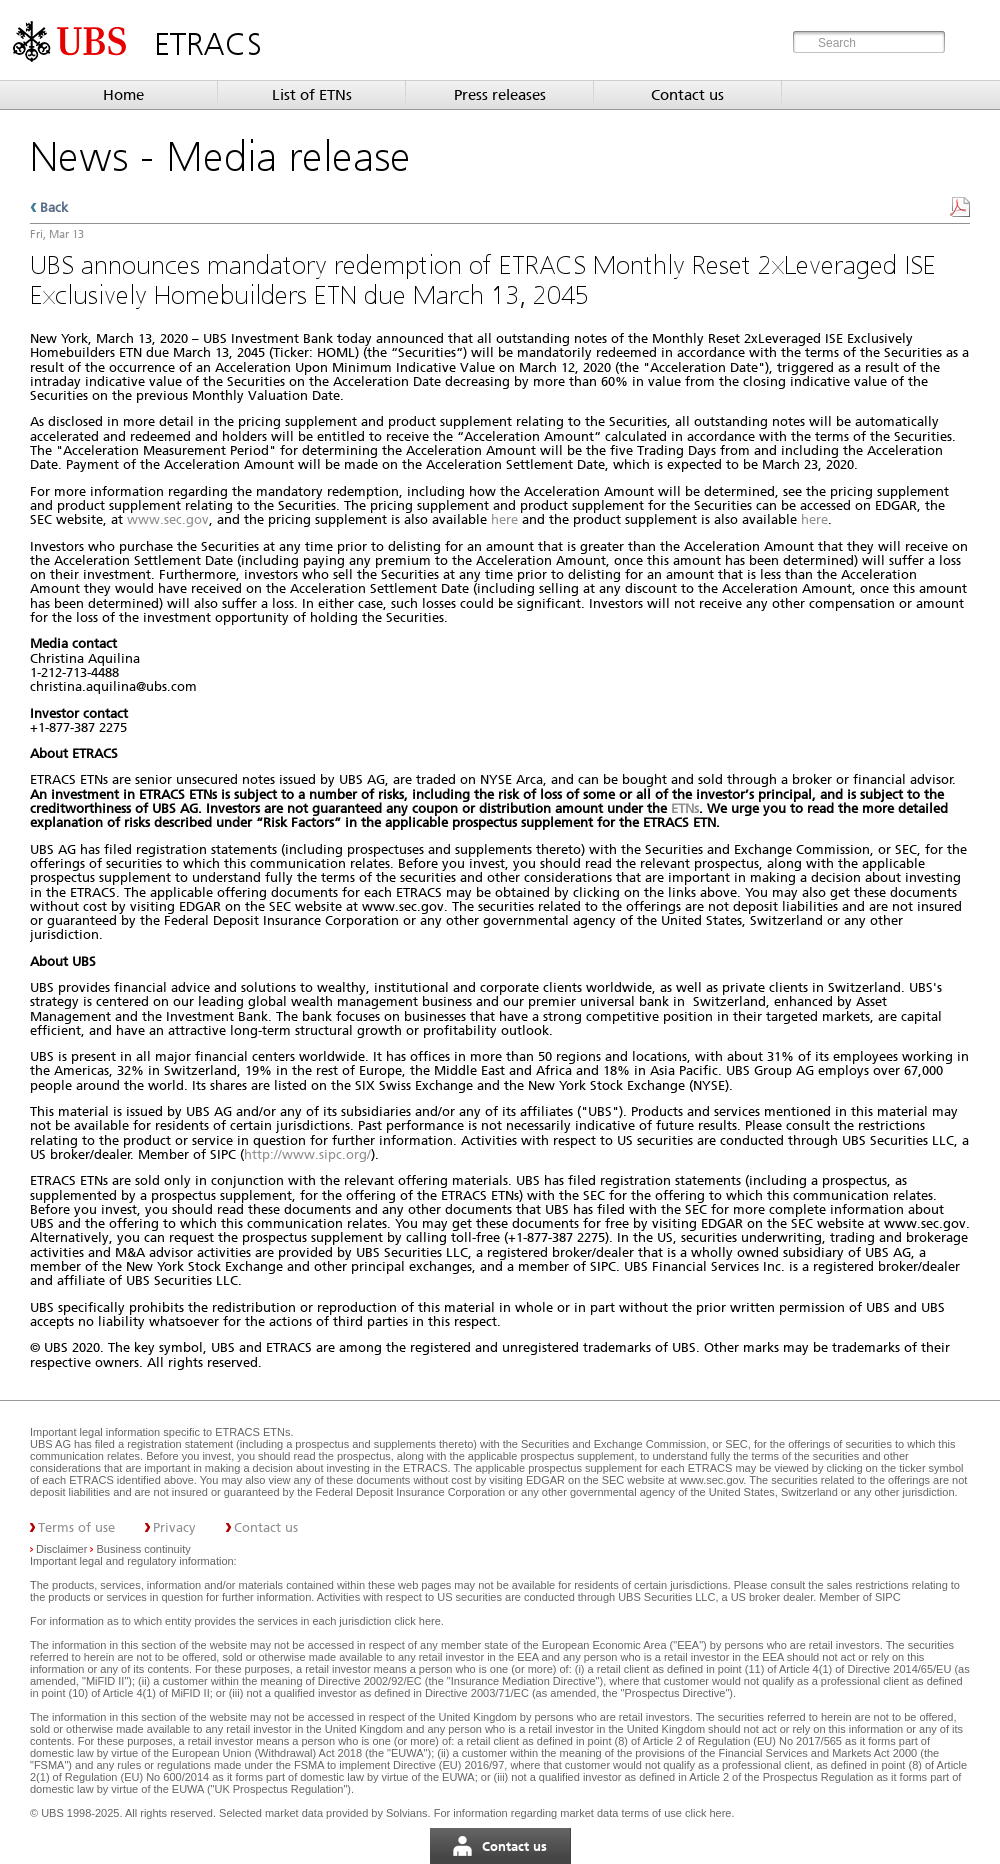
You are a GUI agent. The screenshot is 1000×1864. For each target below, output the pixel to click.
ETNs (685, 808)
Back (54, 207)
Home (123, 95)
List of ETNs (312, 95)
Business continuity (144, 1549)
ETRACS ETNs (252, 1432)
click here (417, 1621)
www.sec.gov (168, 519)
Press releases (500, 95)
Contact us (687, 95)
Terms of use (76, 1527)
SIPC (888, 1597)
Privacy (174, 1527)
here (504, 519)
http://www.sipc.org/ (307, 1154)
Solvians (407, 1813)
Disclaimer (61, 1549)
